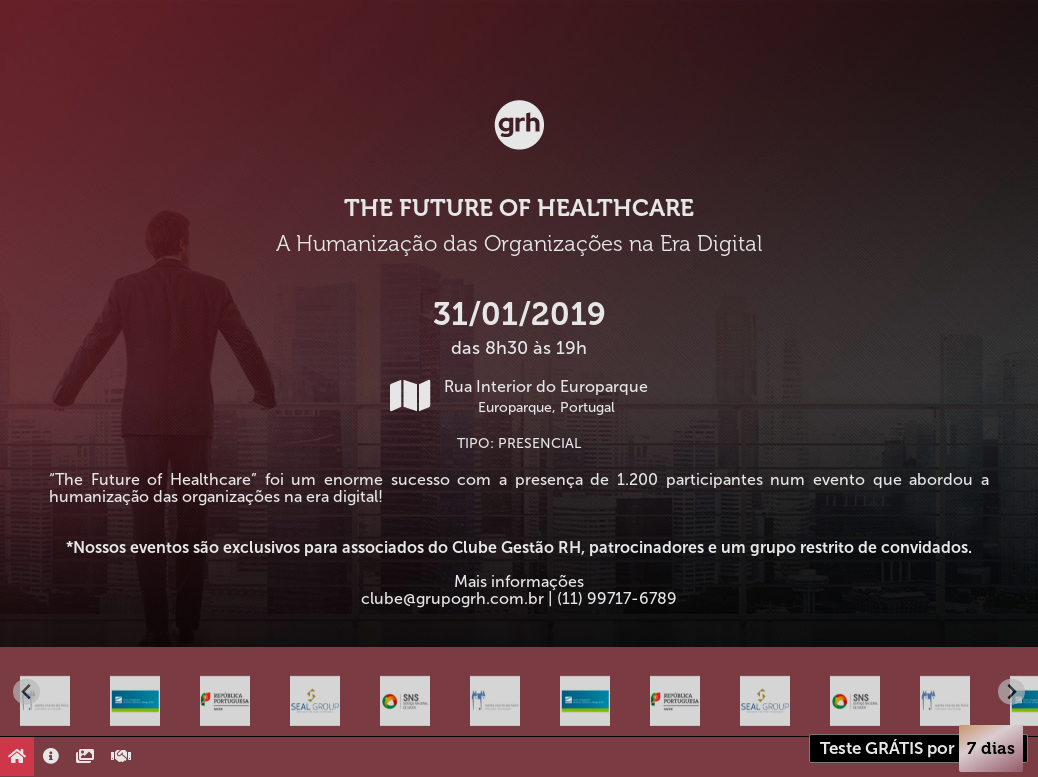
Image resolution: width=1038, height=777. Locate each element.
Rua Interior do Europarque (519, 396)
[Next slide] (1011, 691)
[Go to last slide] (26, 691)
